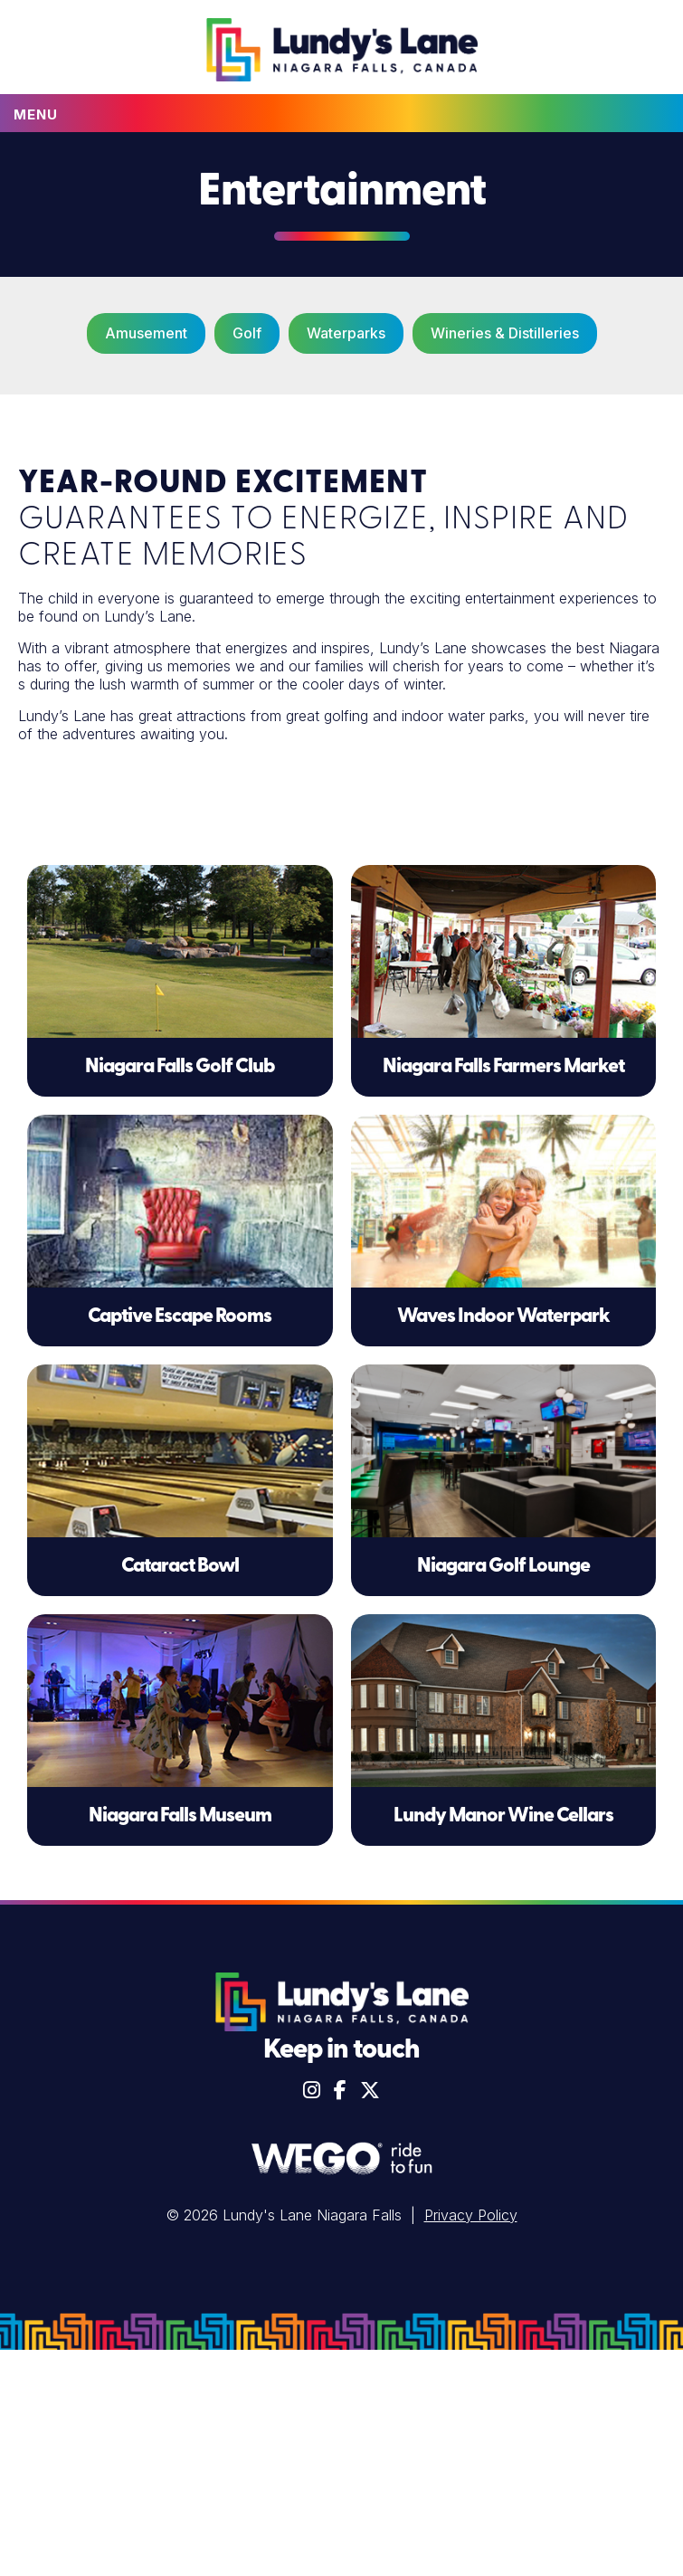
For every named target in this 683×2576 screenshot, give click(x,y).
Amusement (146, 333)
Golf (246, 333)
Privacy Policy (470, 2215)
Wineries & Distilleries (505, 333)
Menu (36, 114)
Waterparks (346, 333)
